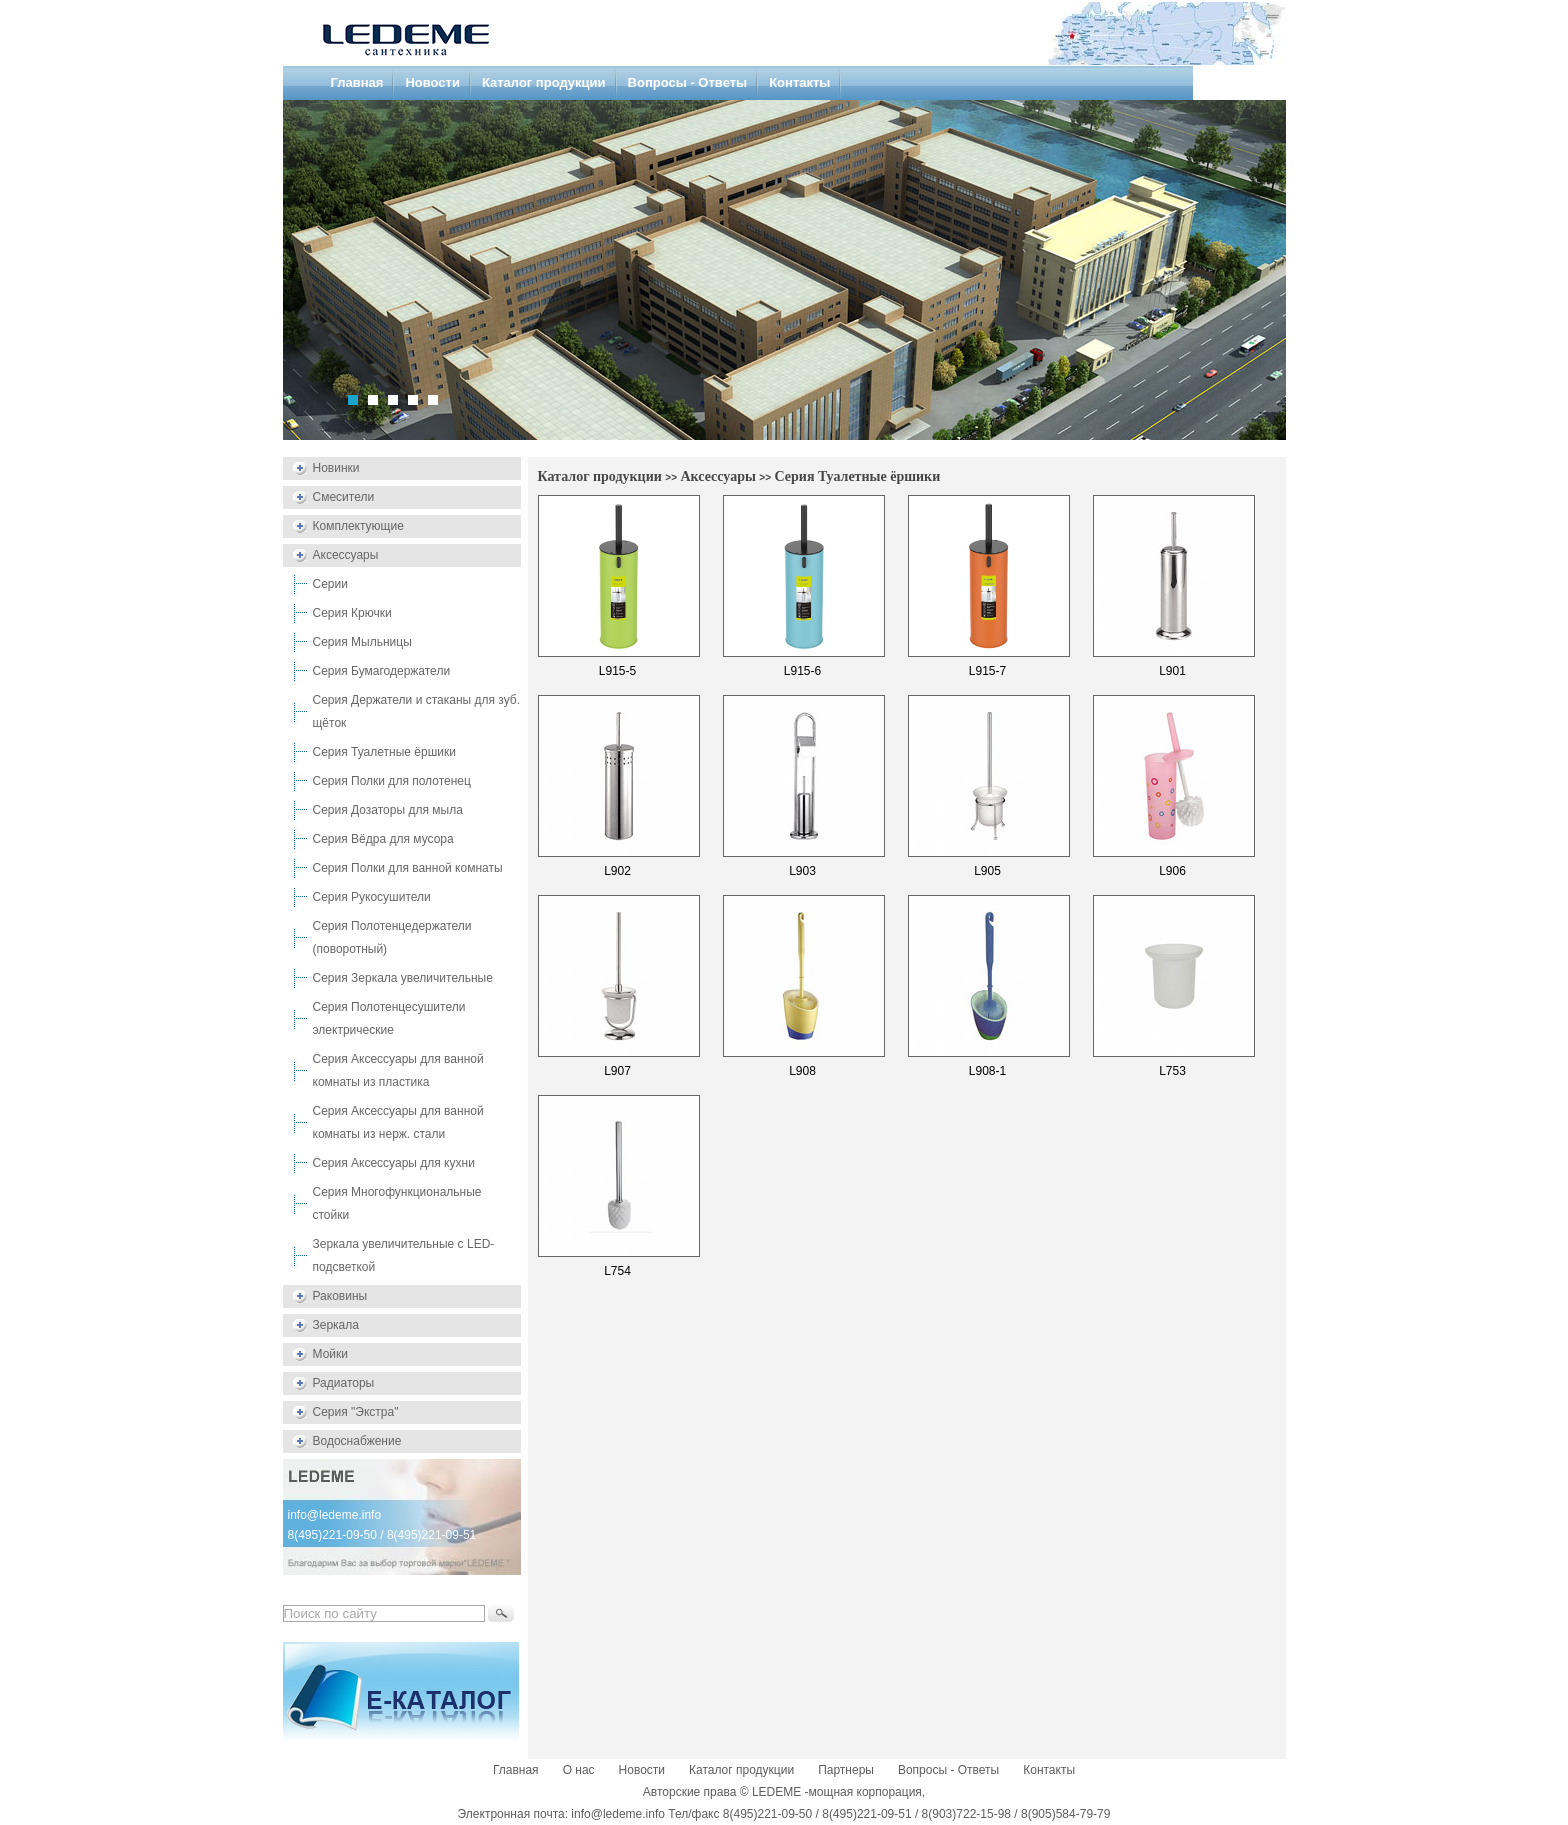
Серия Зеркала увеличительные (403, 978)
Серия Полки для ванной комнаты (408, 868)
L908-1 (987, 1071)
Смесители (344, 497)
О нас (579, 1770)
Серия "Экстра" (356, 1412)
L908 (802, 1071)
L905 (987, 871)
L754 (617, 1271)
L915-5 (617, 671)
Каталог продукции (544, 82)
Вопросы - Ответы (688, 82)
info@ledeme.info (335, 1515)
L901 (1172, 671)
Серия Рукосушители (372, 897)
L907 (617, 1071)
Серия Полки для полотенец (392, 781)
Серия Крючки (352, 613)
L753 (1172, 1071)
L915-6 (802, 671)
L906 (1172, 871)
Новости (432, 82)
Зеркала (336, 1325)
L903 (802, 871)
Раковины (340, 1296)
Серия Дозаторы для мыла (388, 810)
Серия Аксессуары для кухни (394, 1163)
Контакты (799, 82)
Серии (330, 584)
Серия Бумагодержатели (382, 671)
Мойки (330, 1354)
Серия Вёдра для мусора (383, 839)
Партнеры (846, 1770)
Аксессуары (346, 555)
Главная (357, 82)
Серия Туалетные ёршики (384, 752)
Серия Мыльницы (362, 642)
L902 (617, 871)
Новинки (336, 468)
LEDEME (776, 1792)
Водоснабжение (357, 1441)
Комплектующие (358, 526)
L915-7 (987, 671)
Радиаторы (344, 1383)
